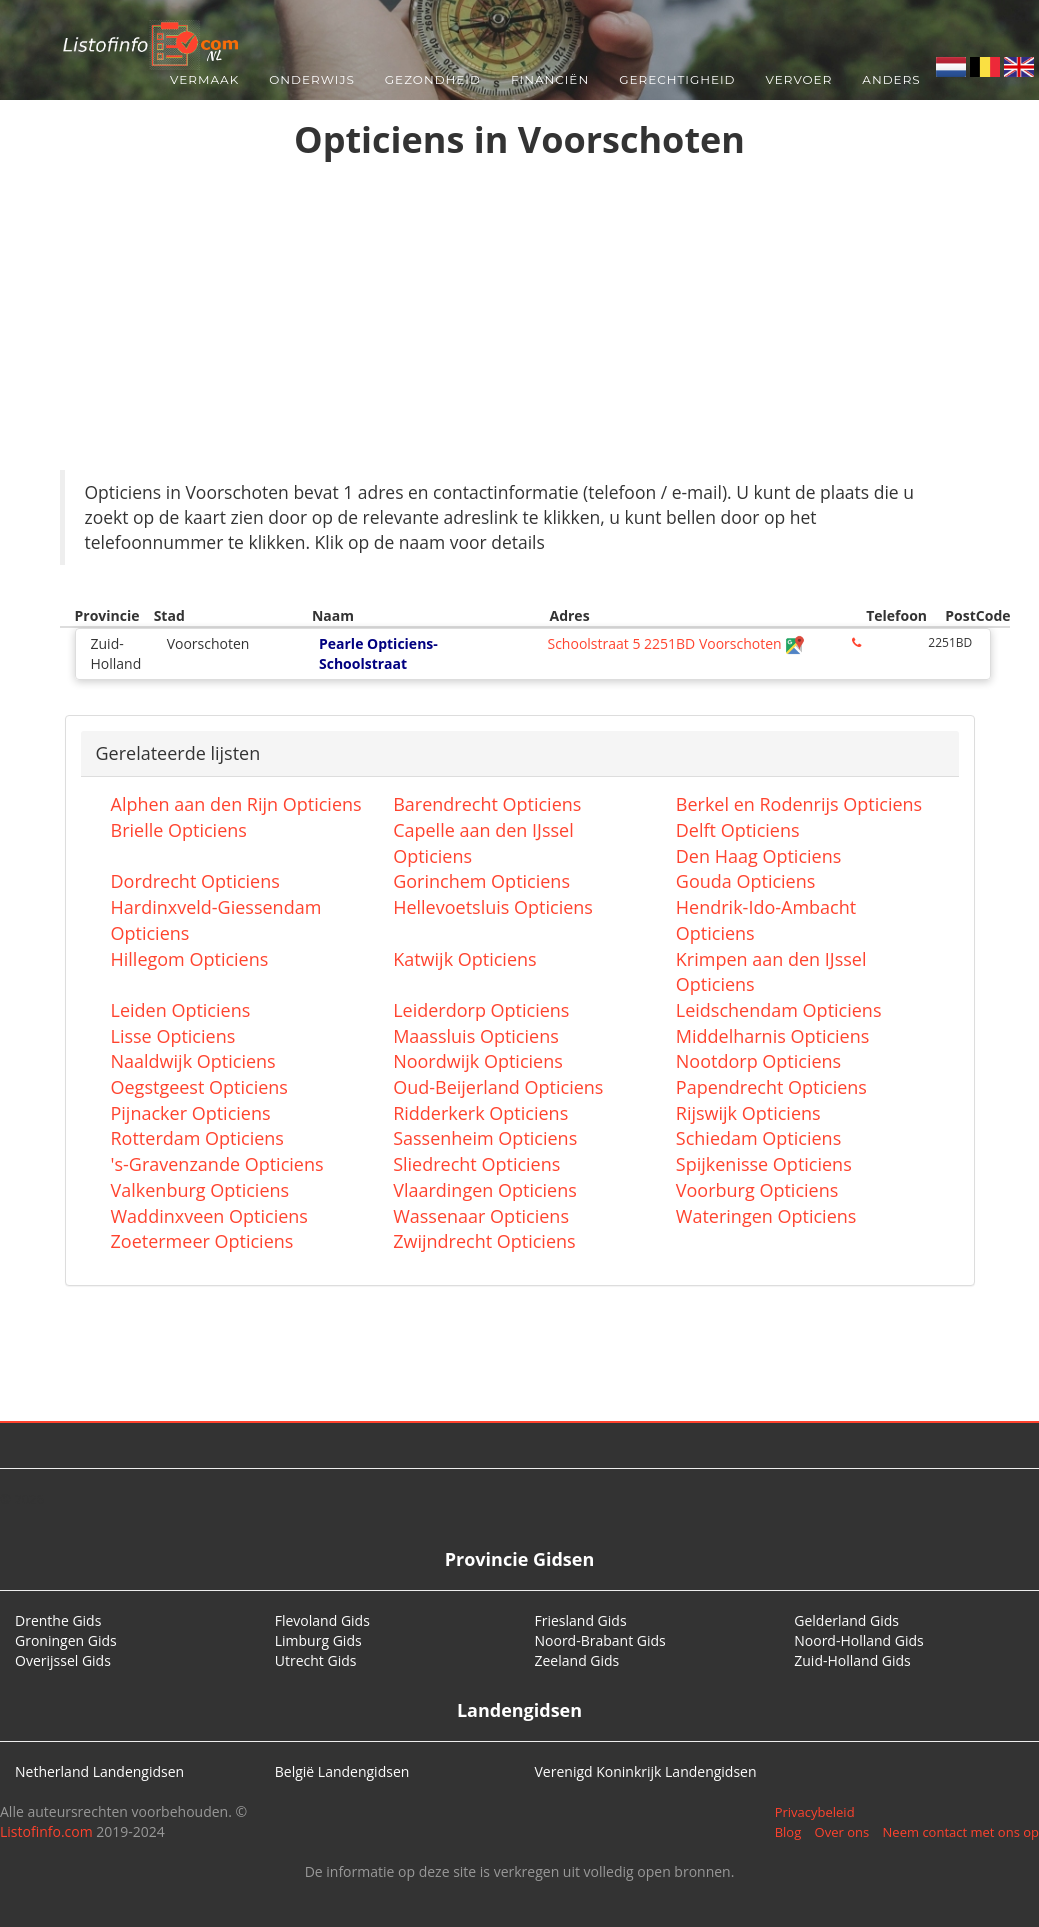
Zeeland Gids (577, 1660)
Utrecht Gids (316, 1660)
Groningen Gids (66, 1640)
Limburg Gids (318, 1640)
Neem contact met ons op (961, 1832)
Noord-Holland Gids (859, 1640)
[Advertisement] (520, 320)
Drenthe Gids (58, 1620)
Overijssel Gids (63, 1660)
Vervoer (799, 79)
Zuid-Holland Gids (852, 1660)
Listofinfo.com (46, 1831)
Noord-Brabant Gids (600, 1640)
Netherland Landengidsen (99, 1771)
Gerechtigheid (677, 79)
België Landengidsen (342, 1771)
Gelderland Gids (846, 1620)
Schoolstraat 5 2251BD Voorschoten (676, 643)
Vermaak (204, 79)
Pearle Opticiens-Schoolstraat (378, 653)
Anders (891, 79)
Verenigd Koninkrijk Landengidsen (646, 1771)
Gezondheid (433, 79)
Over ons (842, 1832)
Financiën (550, 79)
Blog (788, 1832)
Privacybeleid (815, 1812)
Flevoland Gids (322, 1620)
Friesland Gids (581, 1620)
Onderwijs (312, 79)
